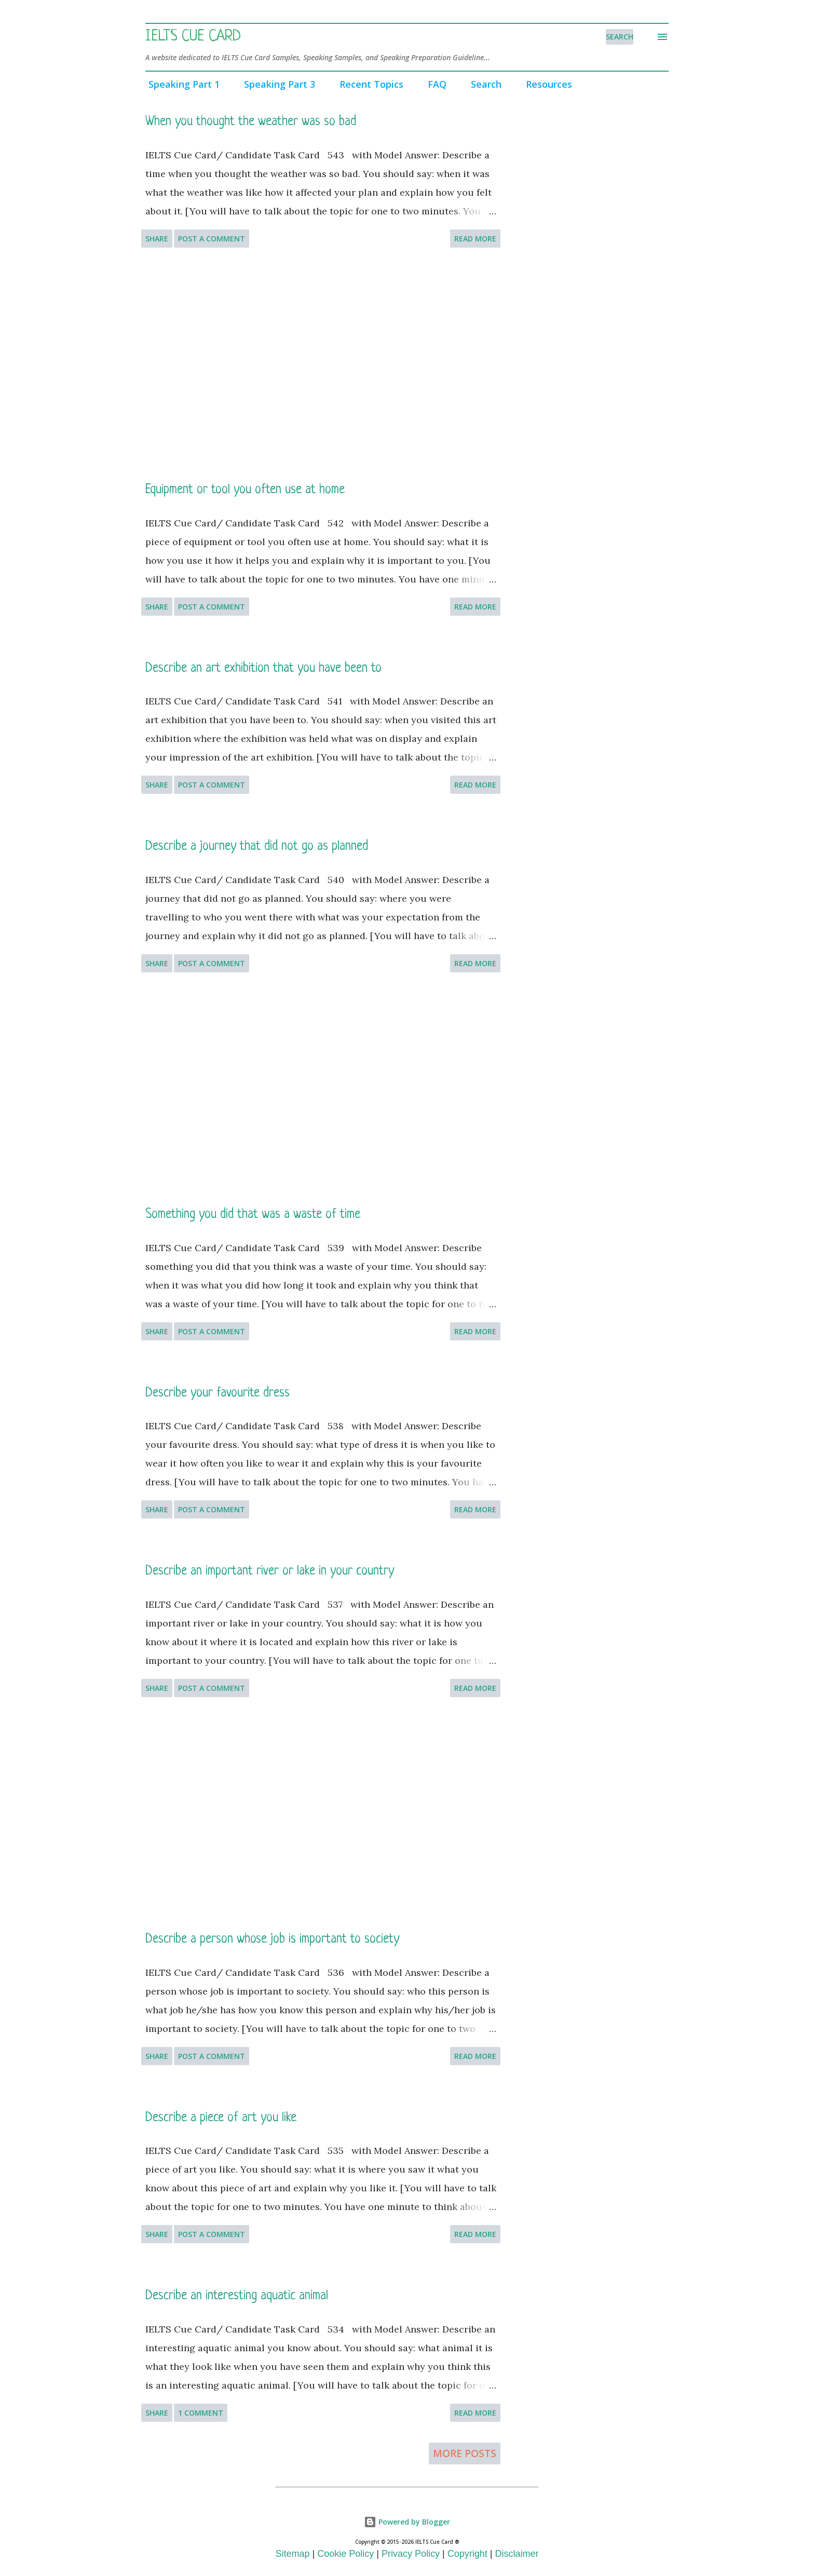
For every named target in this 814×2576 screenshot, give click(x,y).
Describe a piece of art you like (220, 2118)
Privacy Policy (411, 2553)
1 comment (200, 2413)
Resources (546, 84)
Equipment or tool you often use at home (245, 490)
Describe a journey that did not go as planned (256, 846)
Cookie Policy (345, 2553)
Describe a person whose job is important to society (272, 1939)
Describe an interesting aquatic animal (236, 2296)
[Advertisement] (320, 364)
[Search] (619, 37)
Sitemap (293, 2553)
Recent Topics (368, 84)
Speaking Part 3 (276, 84)
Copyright (467, 2553)
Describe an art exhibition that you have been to (263, 668)
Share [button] (156, 238)
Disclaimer (516, 2553)
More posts (464, 2453)
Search (483, 84)
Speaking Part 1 (180, 84)
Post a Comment (211, 238)
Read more (475, 238)
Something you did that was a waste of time (252, 1215)
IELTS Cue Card (193, 37)
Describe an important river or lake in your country (269, 1571)
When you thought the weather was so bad (250, 122)
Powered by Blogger (407, 2522)
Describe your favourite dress (217, 1393)
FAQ (434, 84)
